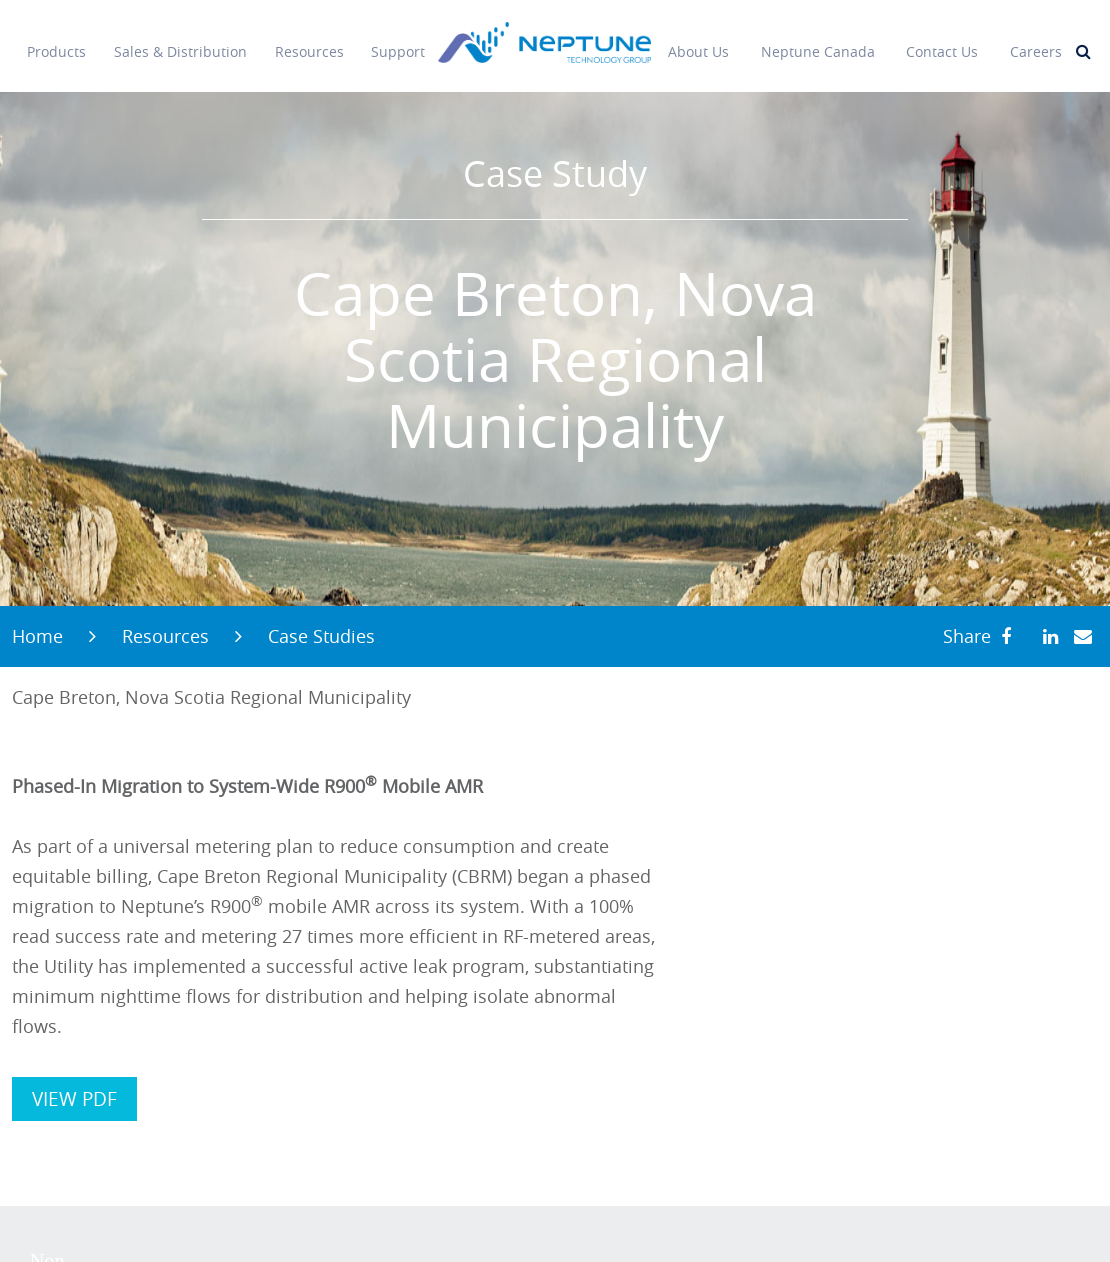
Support (398, 39)
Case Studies (321, 636)
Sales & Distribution (180, 39)
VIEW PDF (74, 1099)
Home (37, 636)
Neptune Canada (818, 39)
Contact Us (942, 39)
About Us (698, 39)
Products (56, 39)
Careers (1036, 39)
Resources (309, 39)
